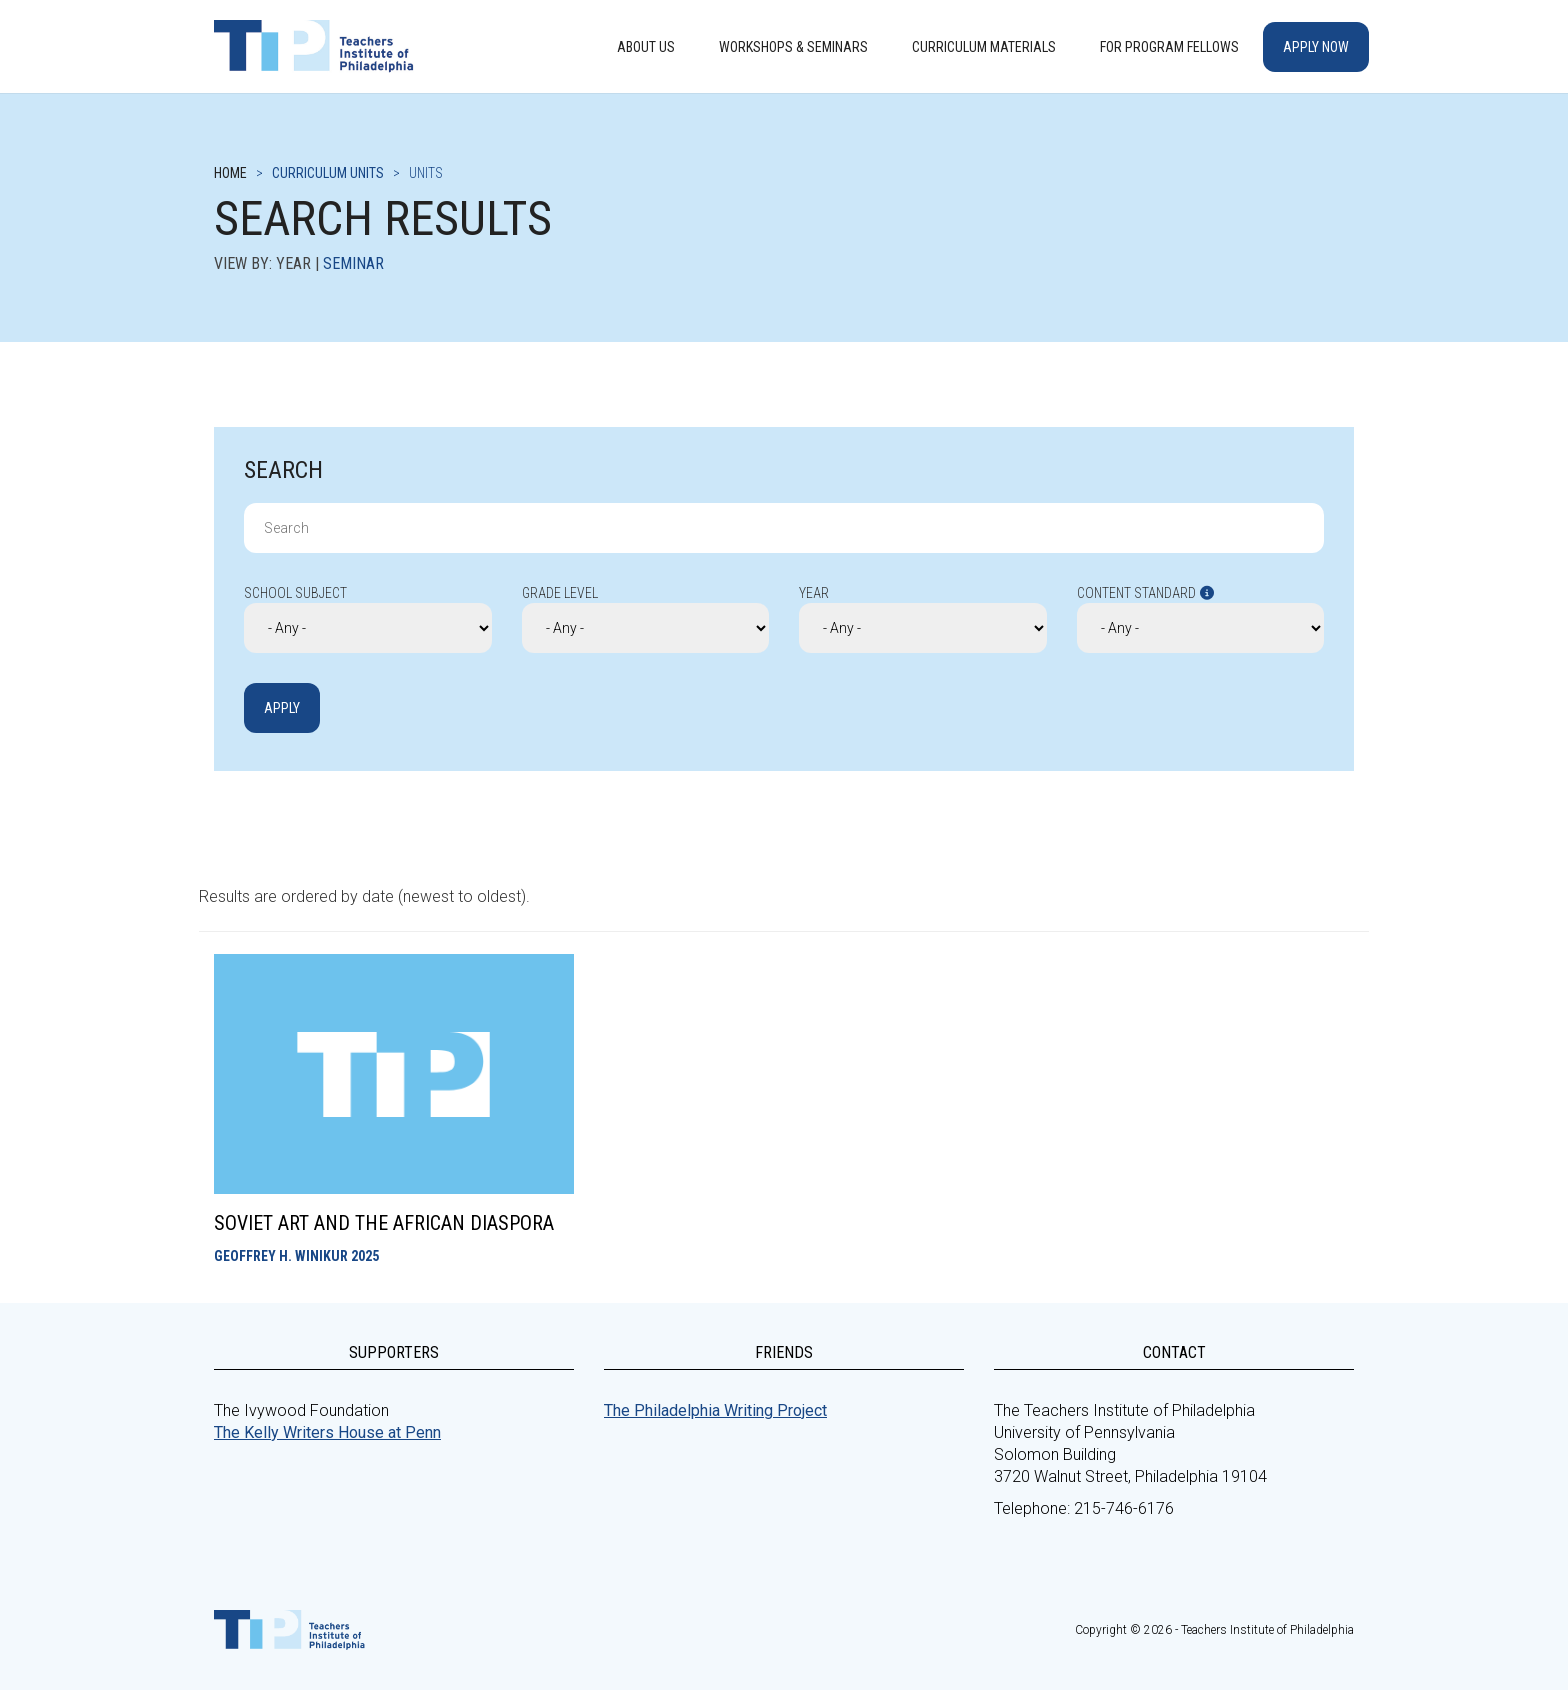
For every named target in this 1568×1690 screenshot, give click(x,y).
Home (230, 173)
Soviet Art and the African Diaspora (384, 1223)
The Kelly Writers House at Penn (327, 1432)
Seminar (353, 263)
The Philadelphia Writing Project (715, 1410)
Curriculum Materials (984, 47)
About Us (646, 47)
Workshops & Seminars (793, 47)
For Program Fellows (1169, 47)
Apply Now (1316, 47)
